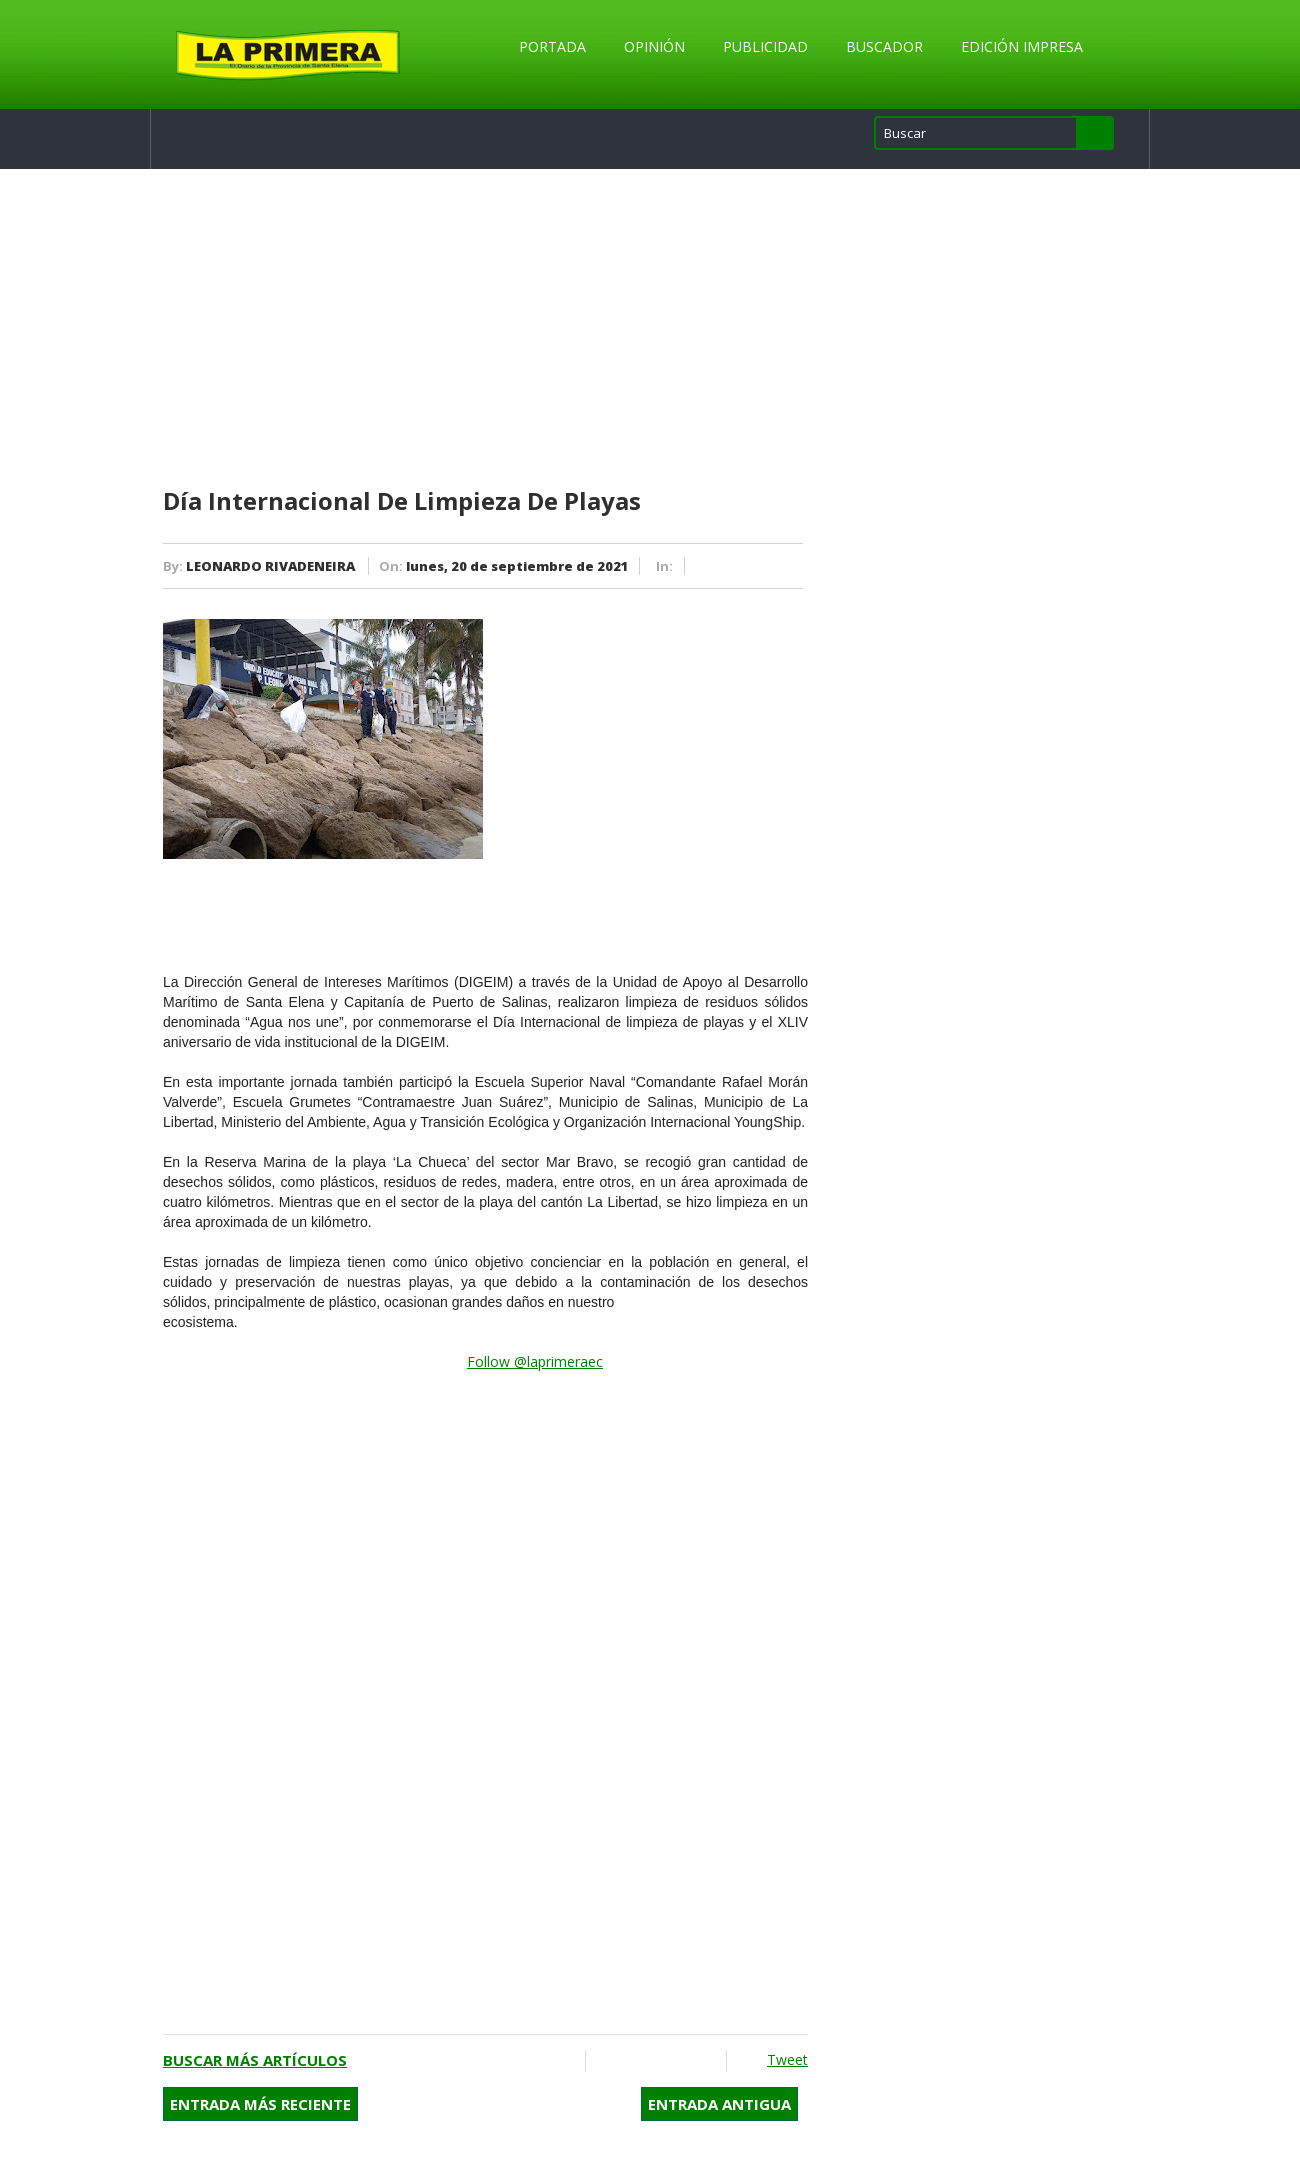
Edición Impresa (1022, 46)
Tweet (787, 2059)
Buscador (884, 46)
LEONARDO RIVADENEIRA (270, 566)
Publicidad (765, 46)
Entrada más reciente (260, 2104)
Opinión (654, 46)
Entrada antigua (719, 2104)
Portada (552, 46)
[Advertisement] (485, 329)
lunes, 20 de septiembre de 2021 (517, 566)
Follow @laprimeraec (535, 1361)
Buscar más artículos (255, 2060)
